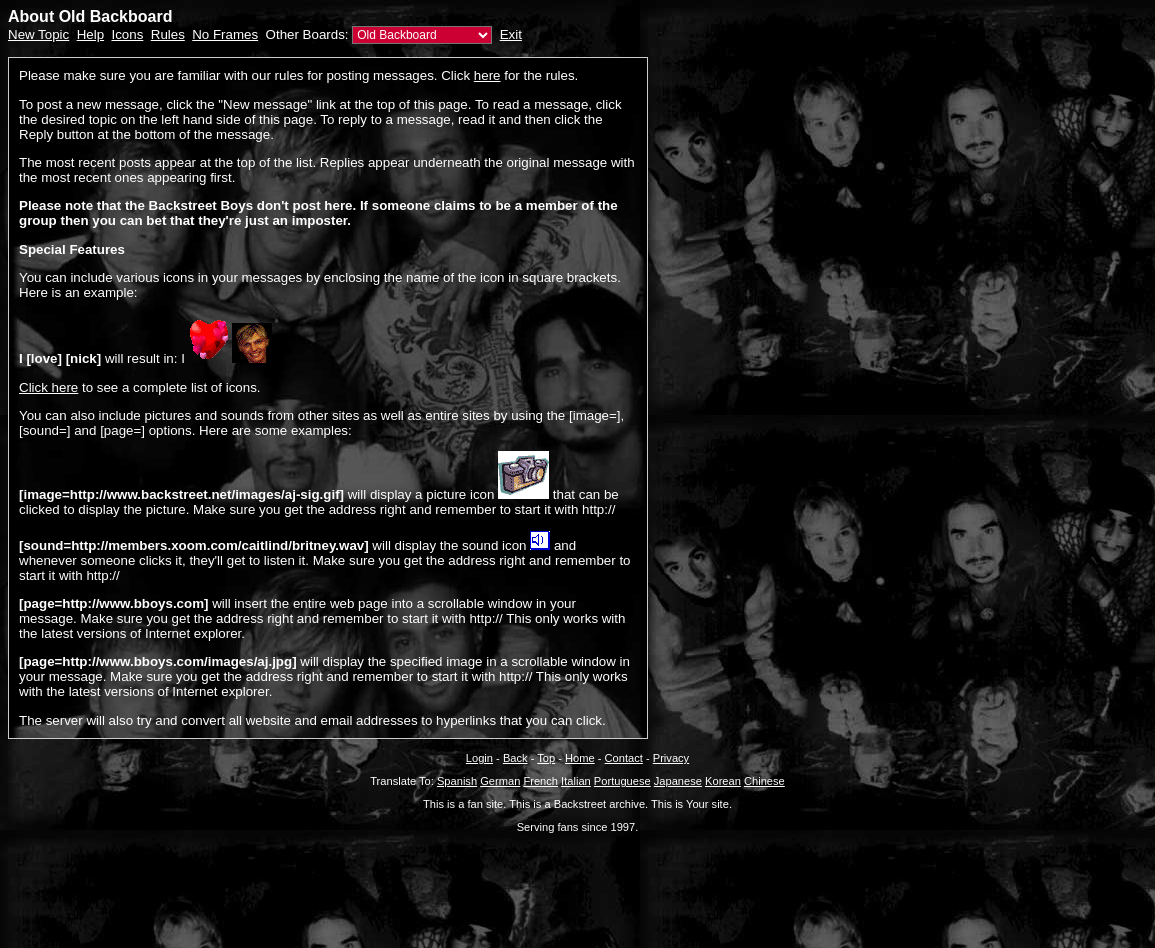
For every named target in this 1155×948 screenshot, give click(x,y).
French (540, 781)
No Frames (225, 34)
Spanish (457, 781)
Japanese (678, 781)
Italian (576, 781)
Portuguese (622, 781)
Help (90, 34)
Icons (127, 34)
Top (546, 758)
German (500, 781)
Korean (723, 781)
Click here (48, 387)
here (487, 75)
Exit (511, 34)
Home (580, 758)
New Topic (38, 34)
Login (479, 758)
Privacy (671, 758)
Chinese (764, 781)
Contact (624, 758)
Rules (168, 34)
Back (515, 758)
